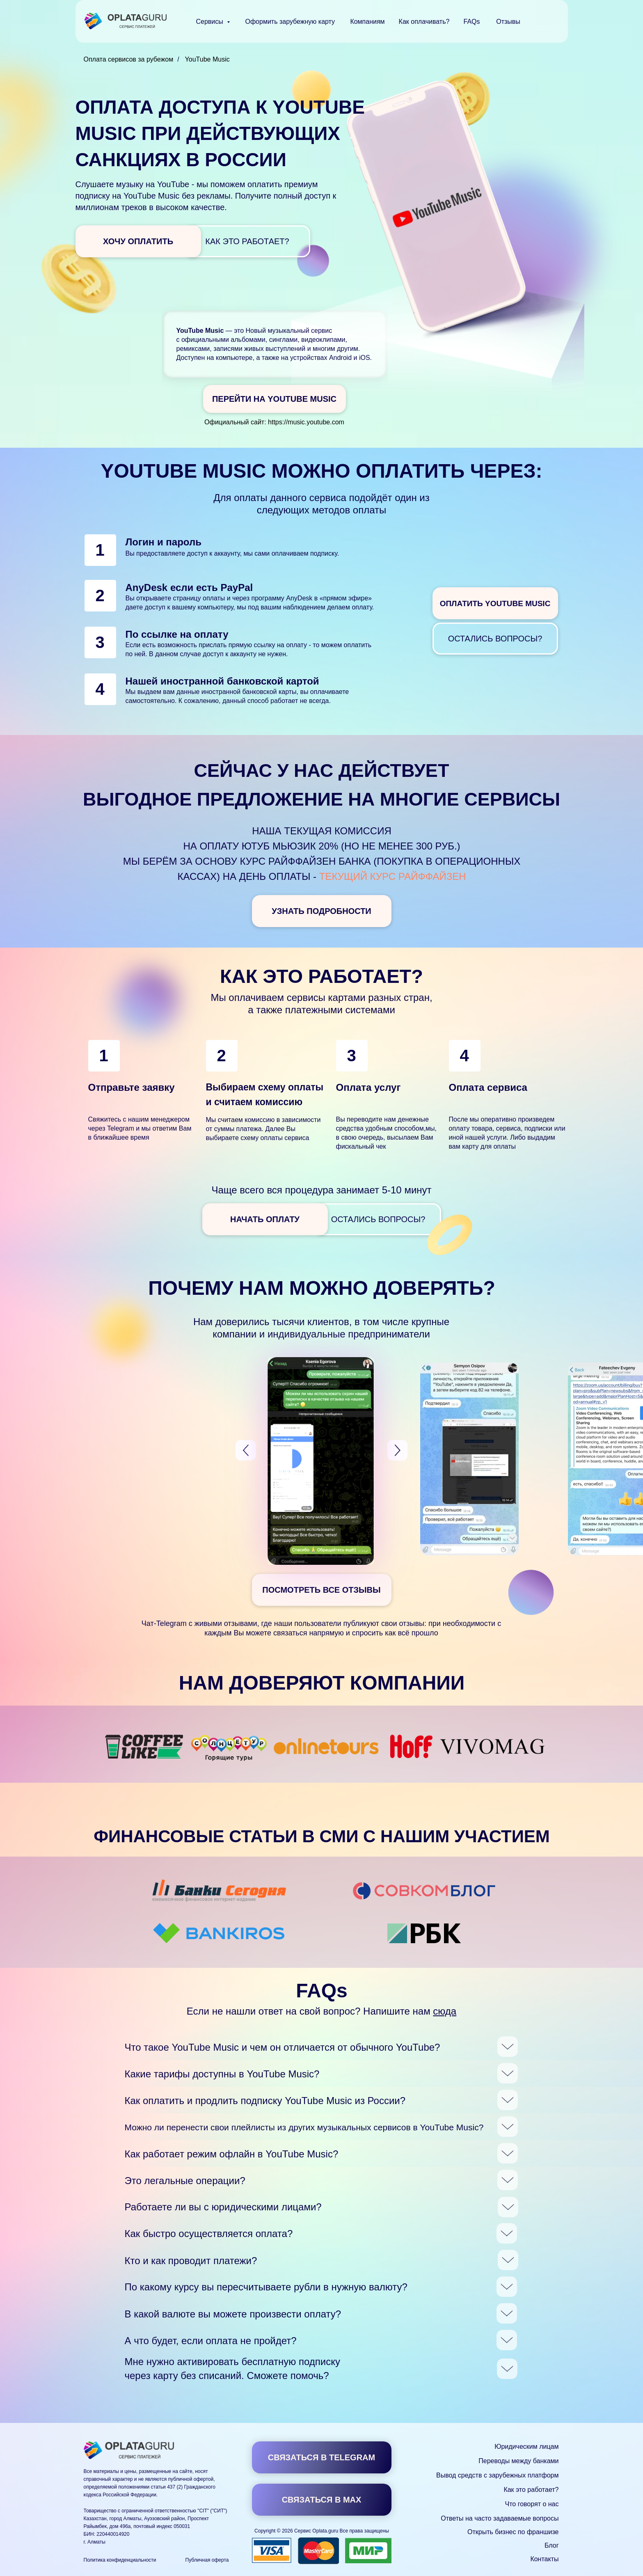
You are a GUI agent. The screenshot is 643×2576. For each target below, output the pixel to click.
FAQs (471, 21)
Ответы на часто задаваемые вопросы (499, 2518)
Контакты (544, 2558)
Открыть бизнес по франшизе (513, 2531)
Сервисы (210, 21)
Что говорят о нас (532, 2503)
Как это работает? (530, 2489)
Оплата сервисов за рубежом (129, 59)
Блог (552, 2545)
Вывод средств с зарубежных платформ (497, 2475)
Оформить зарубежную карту (290, 21)
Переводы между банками (518, 2460)
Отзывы (508, 21)
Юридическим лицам (526, 2446)
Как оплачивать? (424, 21)
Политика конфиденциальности (120, 2560)
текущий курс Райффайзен (392, 876)
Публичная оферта (207, 2560)
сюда (444, 2011)
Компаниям (367, 21)
